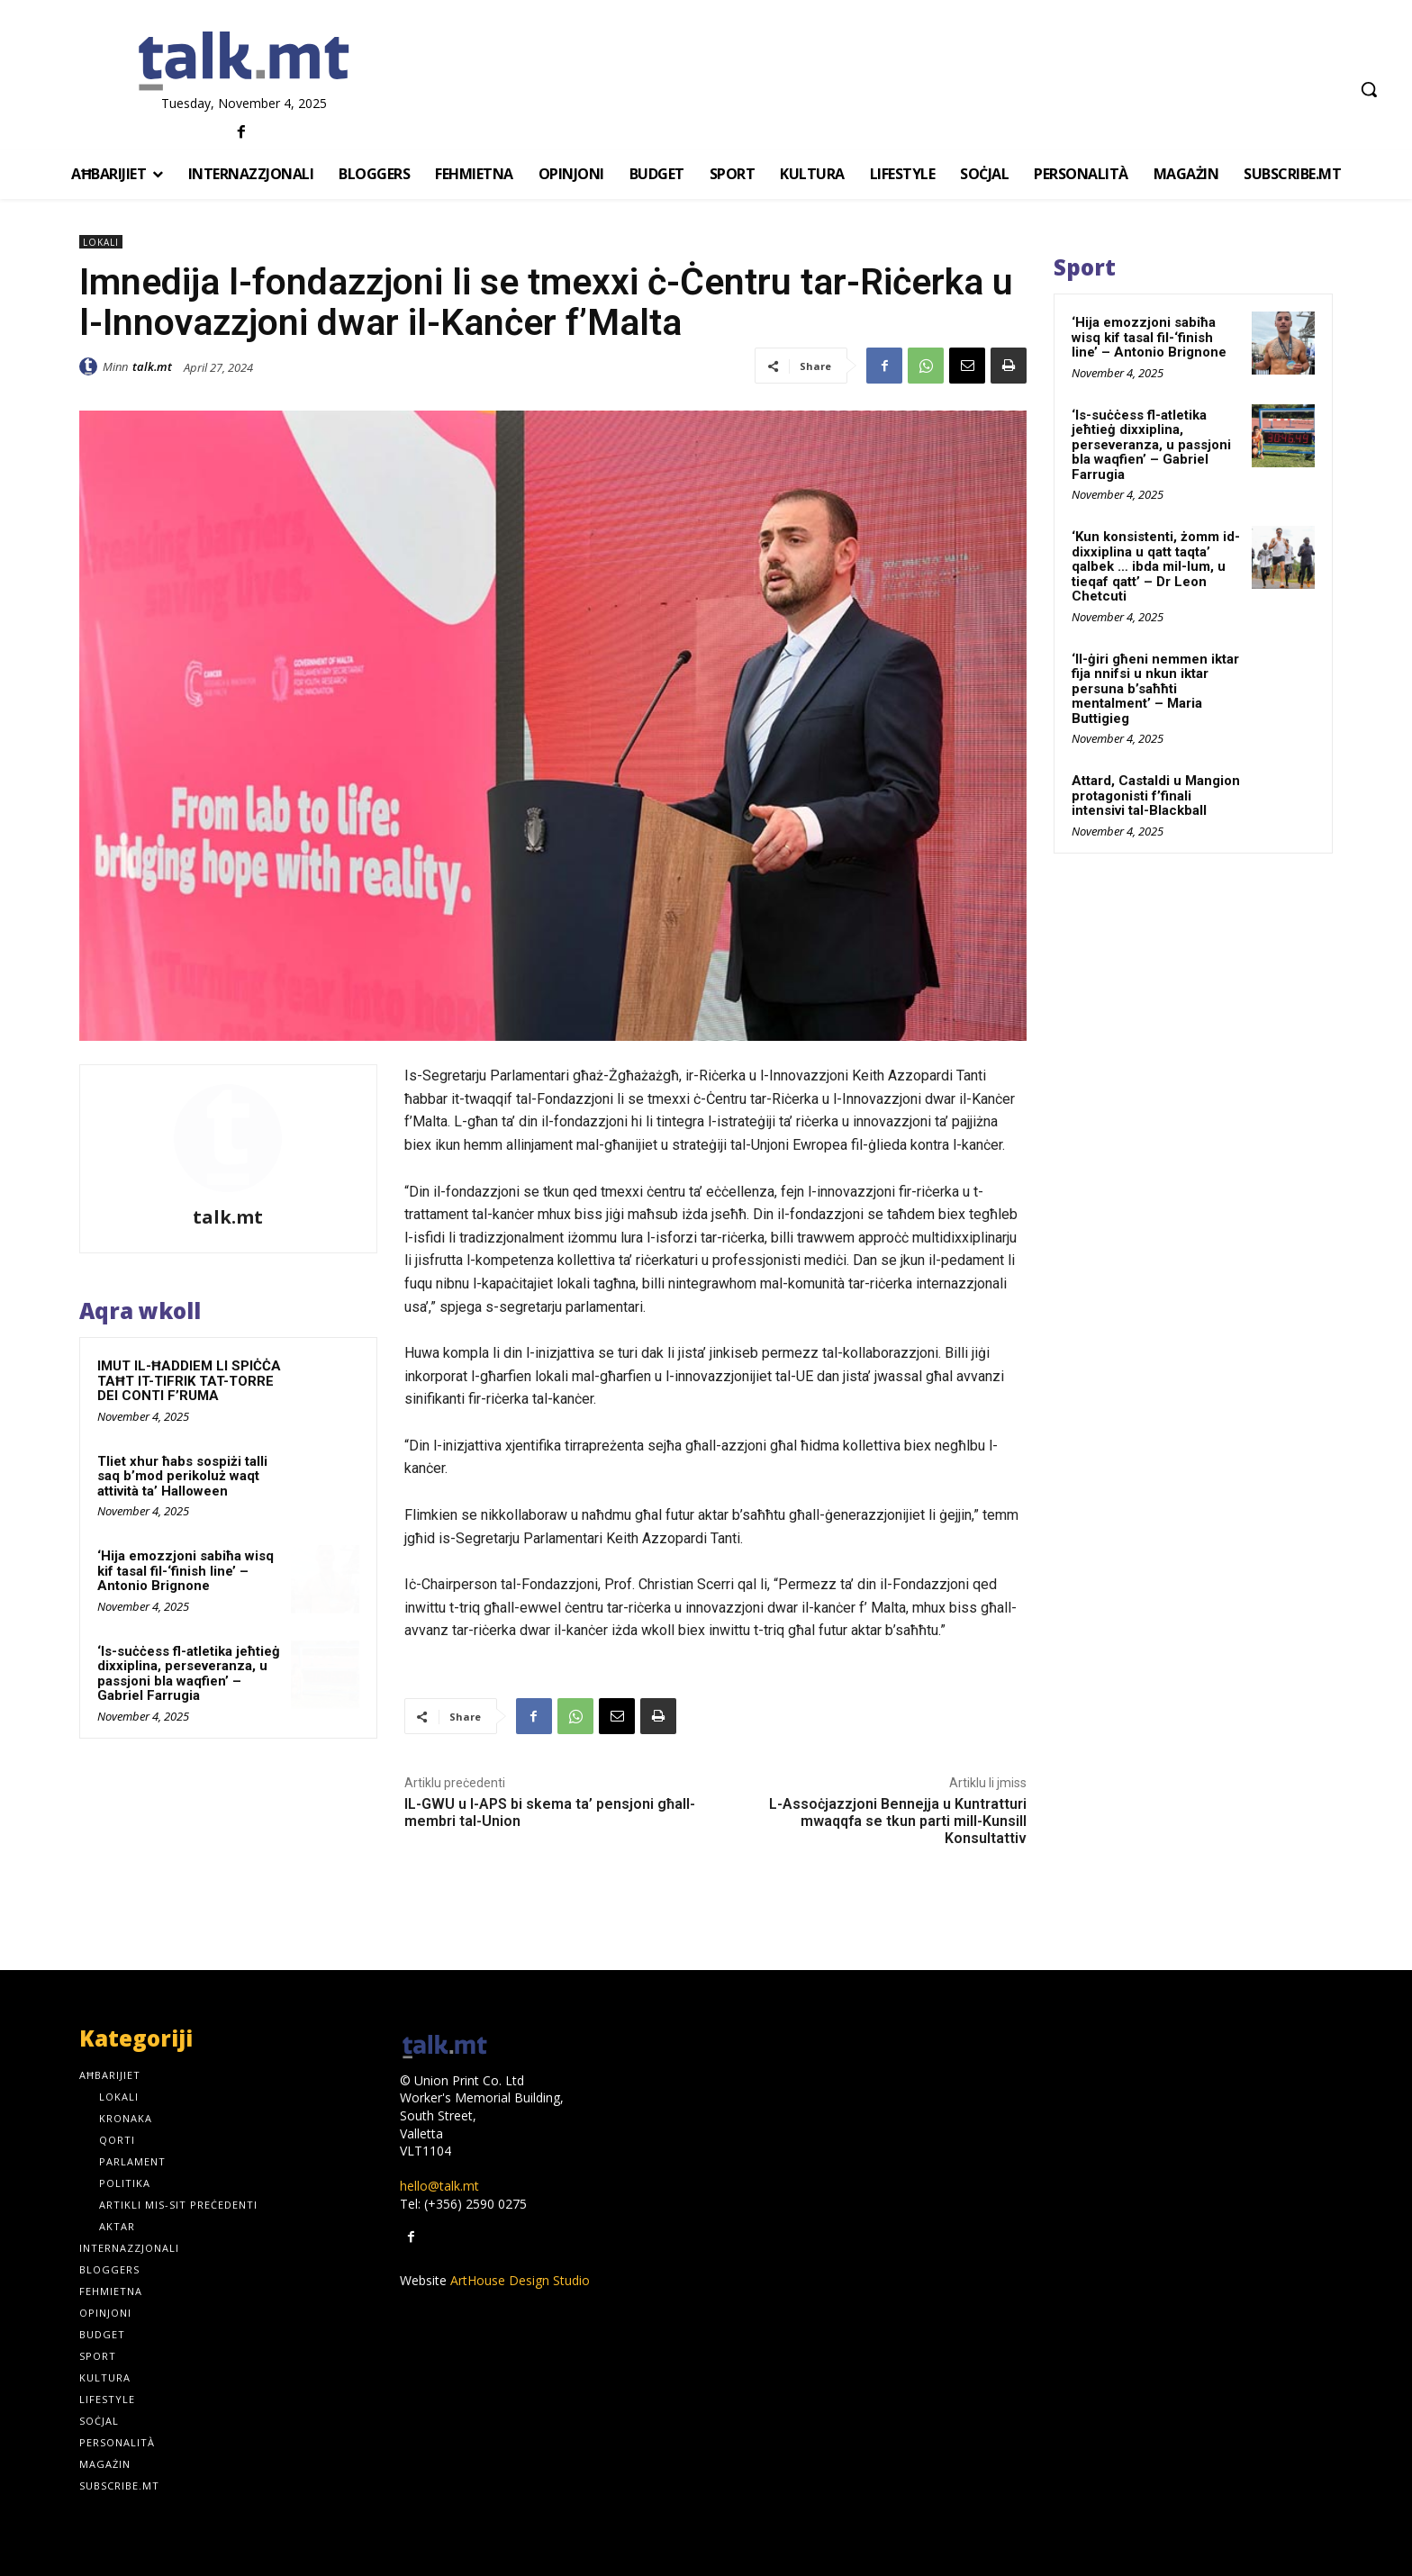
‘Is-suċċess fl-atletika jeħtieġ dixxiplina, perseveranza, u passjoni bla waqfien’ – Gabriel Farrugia (188, 1673)
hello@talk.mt (439, 2185)
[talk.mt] (244, 62)
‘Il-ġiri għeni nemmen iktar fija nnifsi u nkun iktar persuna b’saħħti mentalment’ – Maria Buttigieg (1155, 689)
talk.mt (152, 366)
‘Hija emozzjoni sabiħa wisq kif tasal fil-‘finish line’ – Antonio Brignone (185, 1571)
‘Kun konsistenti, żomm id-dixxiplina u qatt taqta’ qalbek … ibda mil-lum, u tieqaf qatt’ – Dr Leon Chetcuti (1156, 566)
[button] (1368, 89)
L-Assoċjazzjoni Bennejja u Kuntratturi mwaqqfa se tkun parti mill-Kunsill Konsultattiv (898, 1821)
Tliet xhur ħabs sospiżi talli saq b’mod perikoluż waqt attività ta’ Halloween (182, 1476)
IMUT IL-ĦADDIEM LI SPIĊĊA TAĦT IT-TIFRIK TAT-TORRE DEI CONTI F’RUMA (189, 1381)
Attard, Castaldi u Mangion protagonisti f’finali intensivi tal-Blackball (1156, 795)
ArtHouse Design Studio (520, 2280)
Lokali (100, 242)
